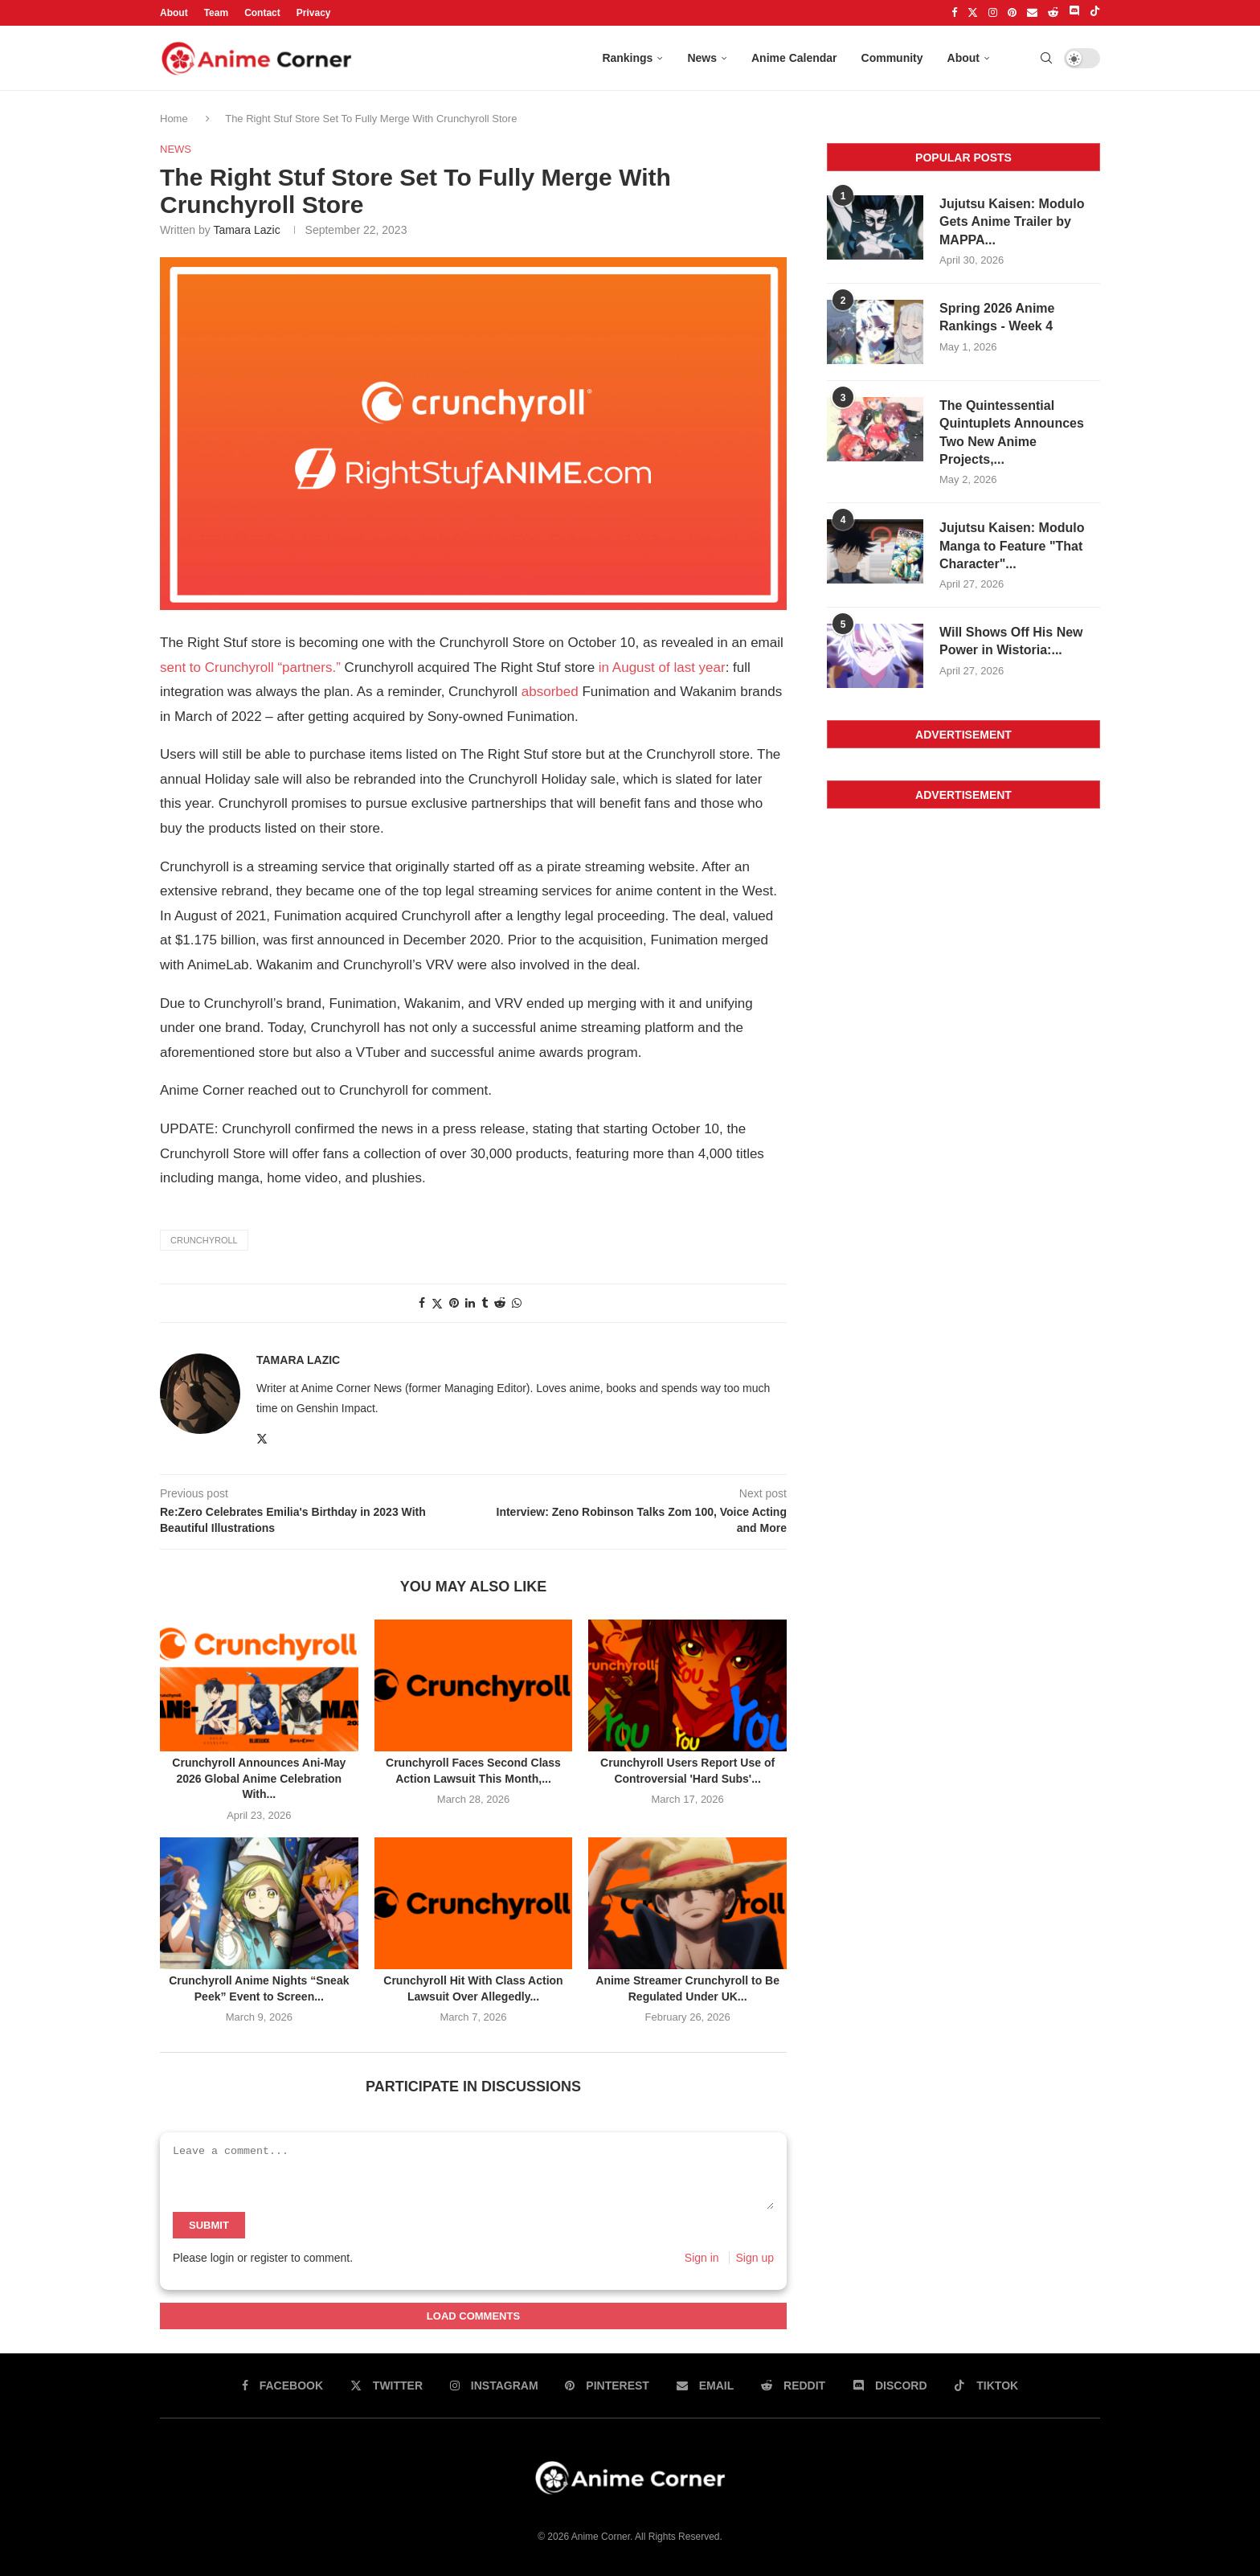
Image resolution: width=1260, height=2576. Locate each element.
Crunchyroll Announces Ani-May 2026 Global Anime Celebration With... (259, 1778)
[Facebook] (954, 13)
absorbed (550, 691)
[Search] (1046, 58)
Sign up (755, 2257)
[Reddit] (1053, 13)
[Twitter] (973, 13)
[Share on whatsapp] (517, 1302)
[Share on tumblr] (484, 1302)
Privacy (314, 12)
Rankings (627, 57)
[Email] (1032, 13)
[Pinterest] (1012, 13)
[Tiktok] (1095, 13)
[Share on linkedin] (470, 1302)
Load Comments (473, 2316)
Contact (262, 12)
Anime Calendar (794, 57)
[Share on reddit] (499, 1302)
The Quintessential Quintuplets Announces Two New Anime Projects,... (1011, 432)
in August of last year (662, 667)
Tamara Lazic (246, 229)
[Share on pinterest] (454, 1302)
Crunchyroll (204, 1240)
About (174, 12)
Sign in (702, 2257)
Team (216, 12)
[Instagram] (992, 13)
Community (892, 57)
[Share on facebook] (422, 1302)
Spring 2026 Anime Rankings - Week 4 (996, 317)
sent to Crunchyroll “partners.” (250, 667)
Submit (209, 2225)
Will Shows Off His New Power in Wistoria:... (1011, 641)
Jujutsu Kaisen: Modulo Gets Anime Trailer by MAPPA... (1011, 222)
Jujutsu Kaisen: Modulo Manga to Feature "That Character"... (1011, 546)
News (702, 57)
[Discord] (1074, 13)
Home (175, 119)
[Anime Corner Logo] (256, 59)
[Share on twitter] (437, 1303)
